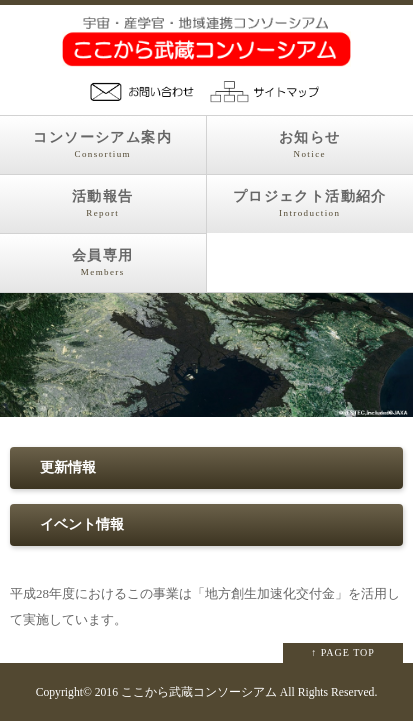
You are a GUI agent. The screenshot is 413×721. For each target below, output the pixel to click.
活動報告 (103, 204)
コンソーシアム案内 (103, 145)
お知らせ (310, 145)
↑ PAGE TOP (343, 652)
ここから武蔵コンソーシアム (199, 692)
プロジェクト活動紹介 (310, 204)
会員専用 (103, 263)
